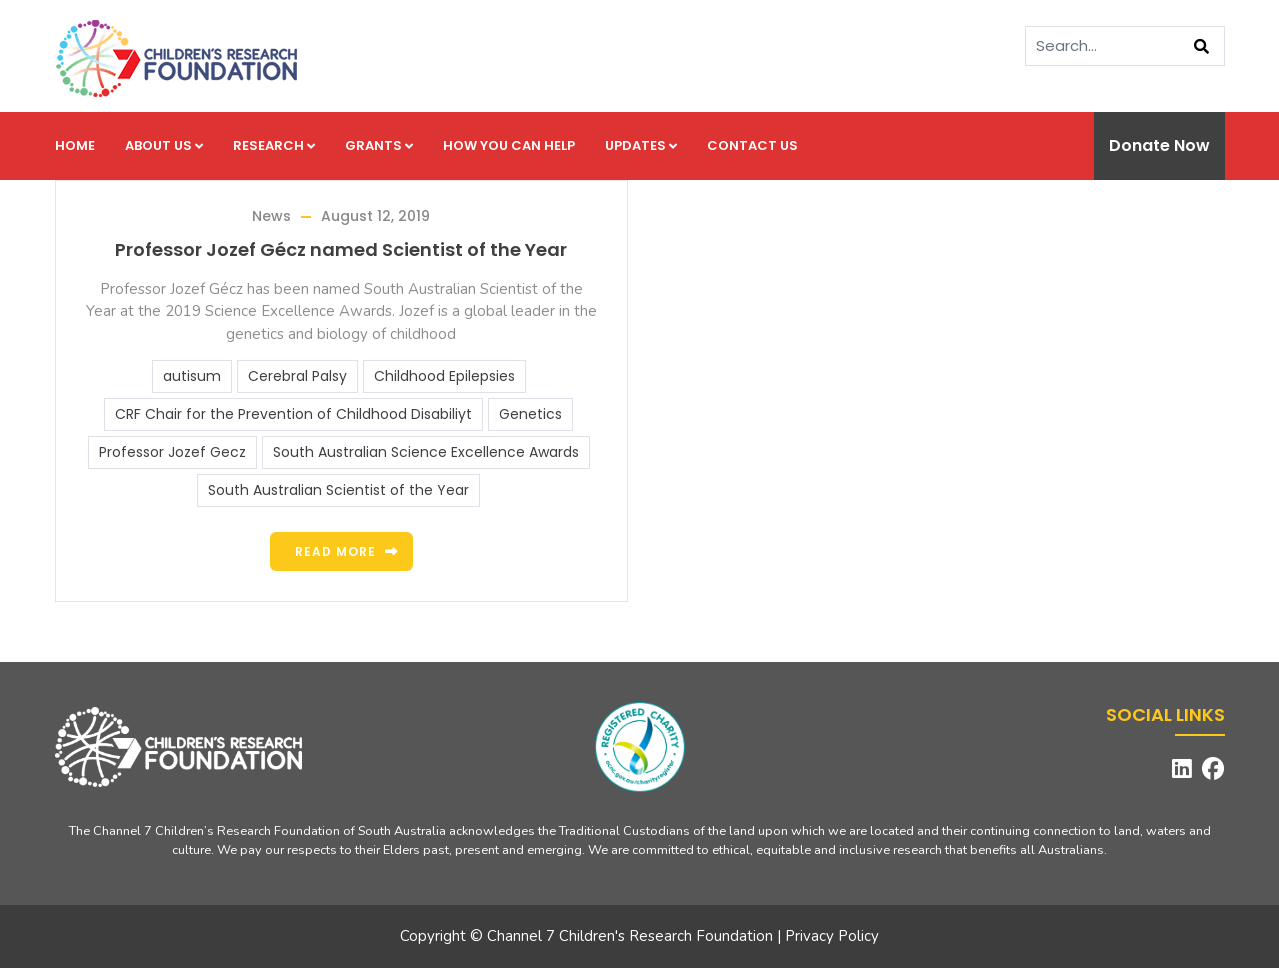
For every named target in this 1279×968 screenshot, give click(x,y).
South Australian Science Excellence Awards (426, 452)
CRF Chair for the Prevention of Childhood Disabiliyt (293, 414)
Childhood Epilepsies (444, 376)
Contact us (752, 145)
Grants (379, 145)
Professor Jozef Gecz (172, 452)
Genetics (530, 414)
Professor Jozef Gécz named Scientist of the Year (341, 249)
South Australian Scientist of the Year (338, 490)
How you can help (509, 145)
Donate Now (1159, 145)
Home (75, 145)
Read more (335, 551)
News (271, 216)
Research (274, 145)
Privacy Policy (832, 936)
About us (164, 145)
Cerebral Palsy (297, 376)
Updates (641, 145)
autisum (192, 376)
